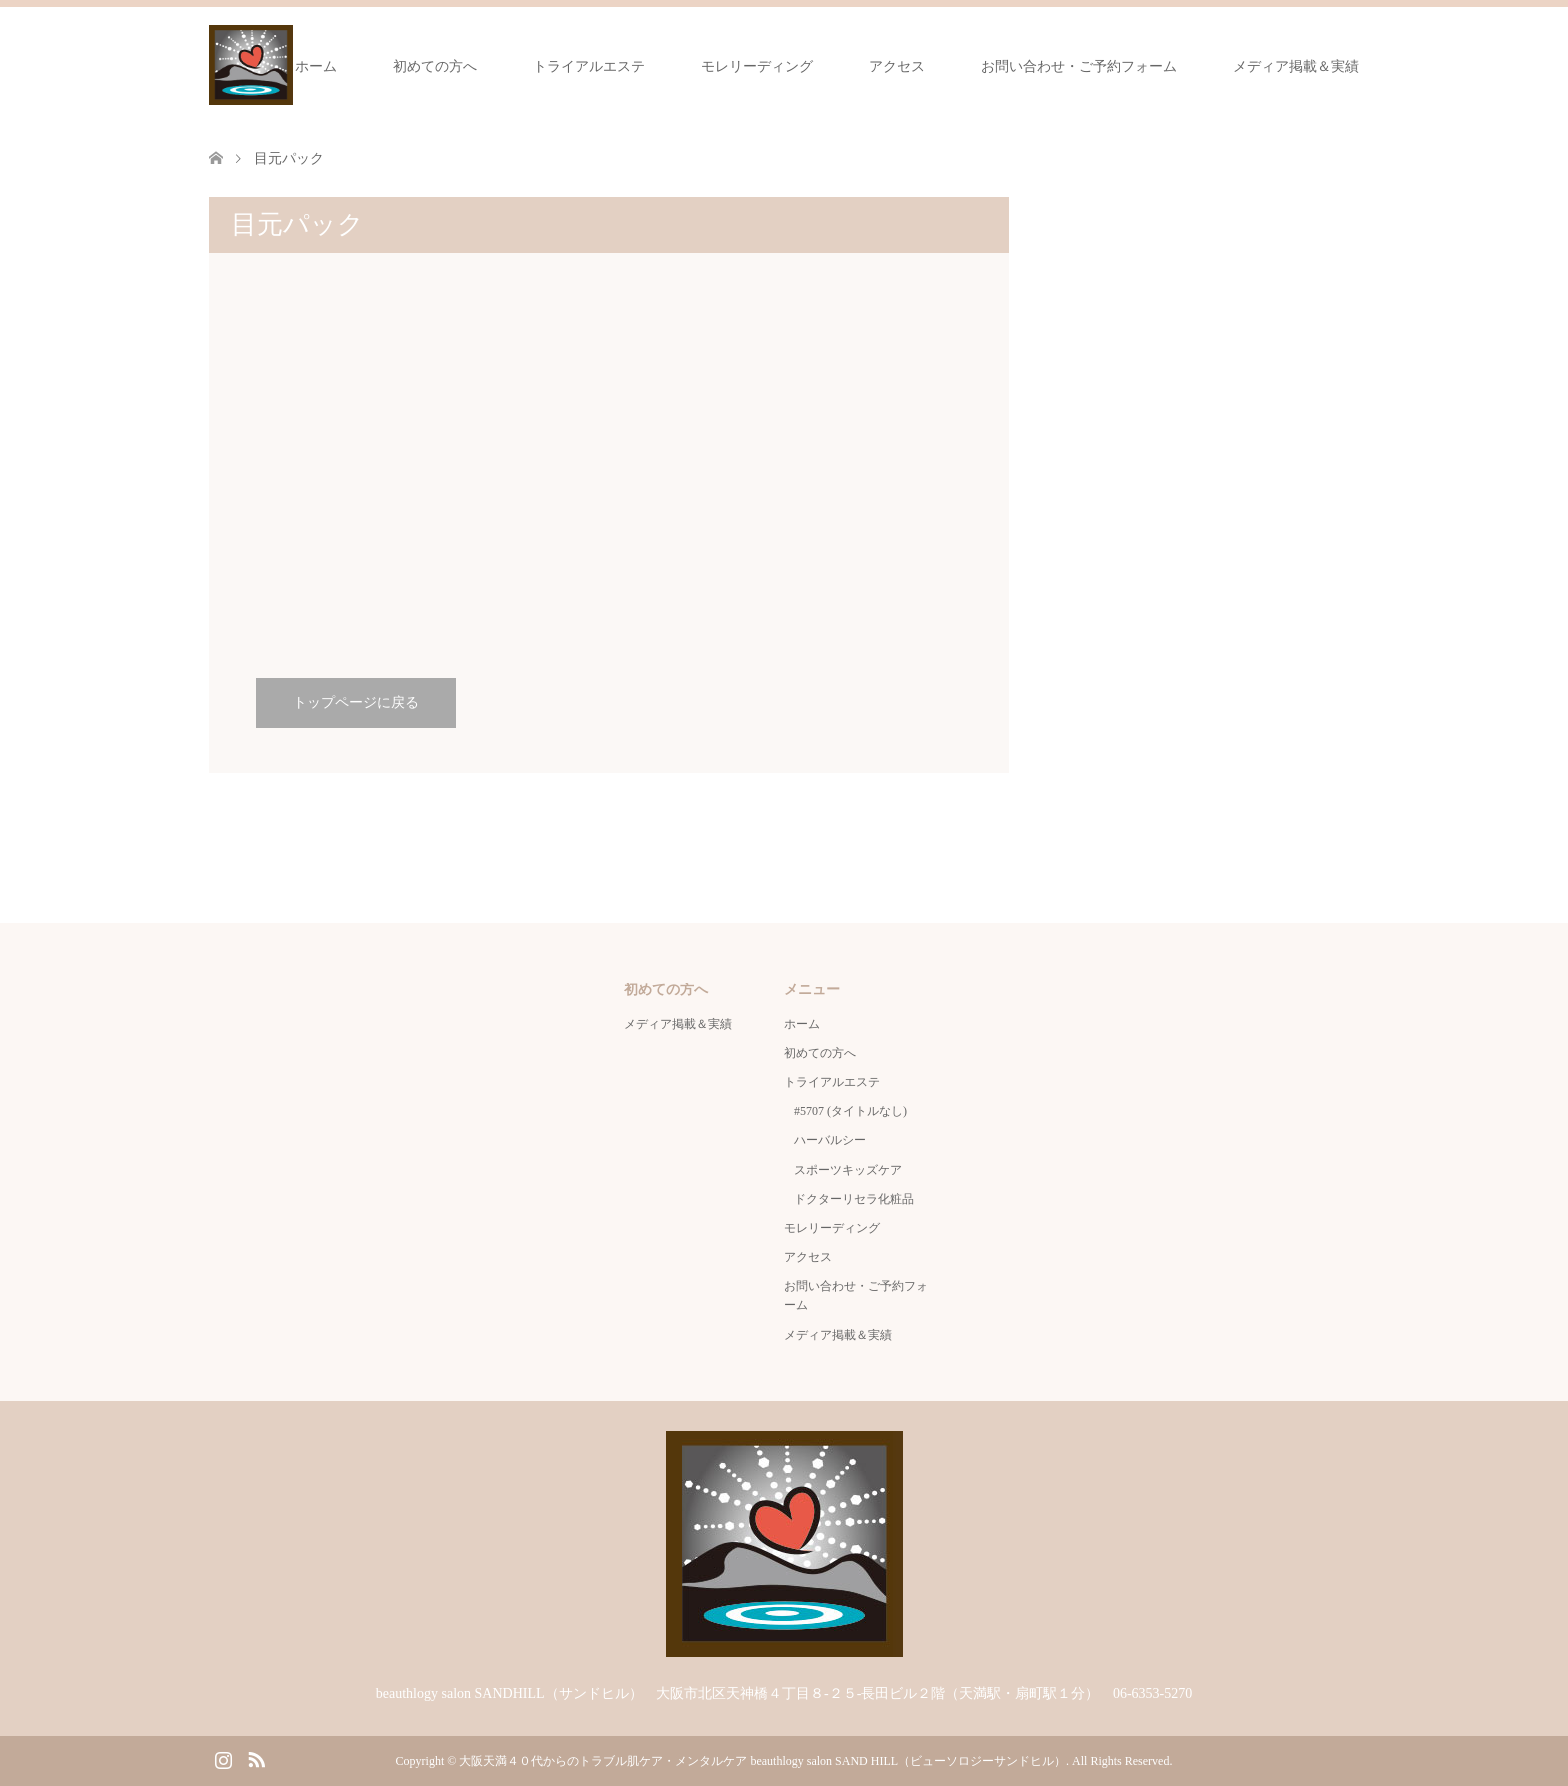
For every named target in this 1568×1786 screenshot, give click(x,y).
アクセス (897, 66)
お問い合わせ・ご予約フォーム (1079, 66)
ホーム (316, 66)
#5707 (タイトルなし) (850, 1111)
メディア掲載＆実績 (1296, 66)
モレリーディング (757, 66)
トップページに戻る (356, 702)
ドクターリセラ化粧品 (854, 1199)
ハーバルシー (830, 1140)
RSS (256, 1758)
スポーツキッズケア (848, 1170)
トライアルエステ (589, 66)
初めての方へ (435, 66)
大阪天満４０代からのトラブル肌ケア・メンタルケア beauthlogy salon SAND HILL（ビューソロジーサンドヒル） (762, 1761)
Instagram (223, 1758)
